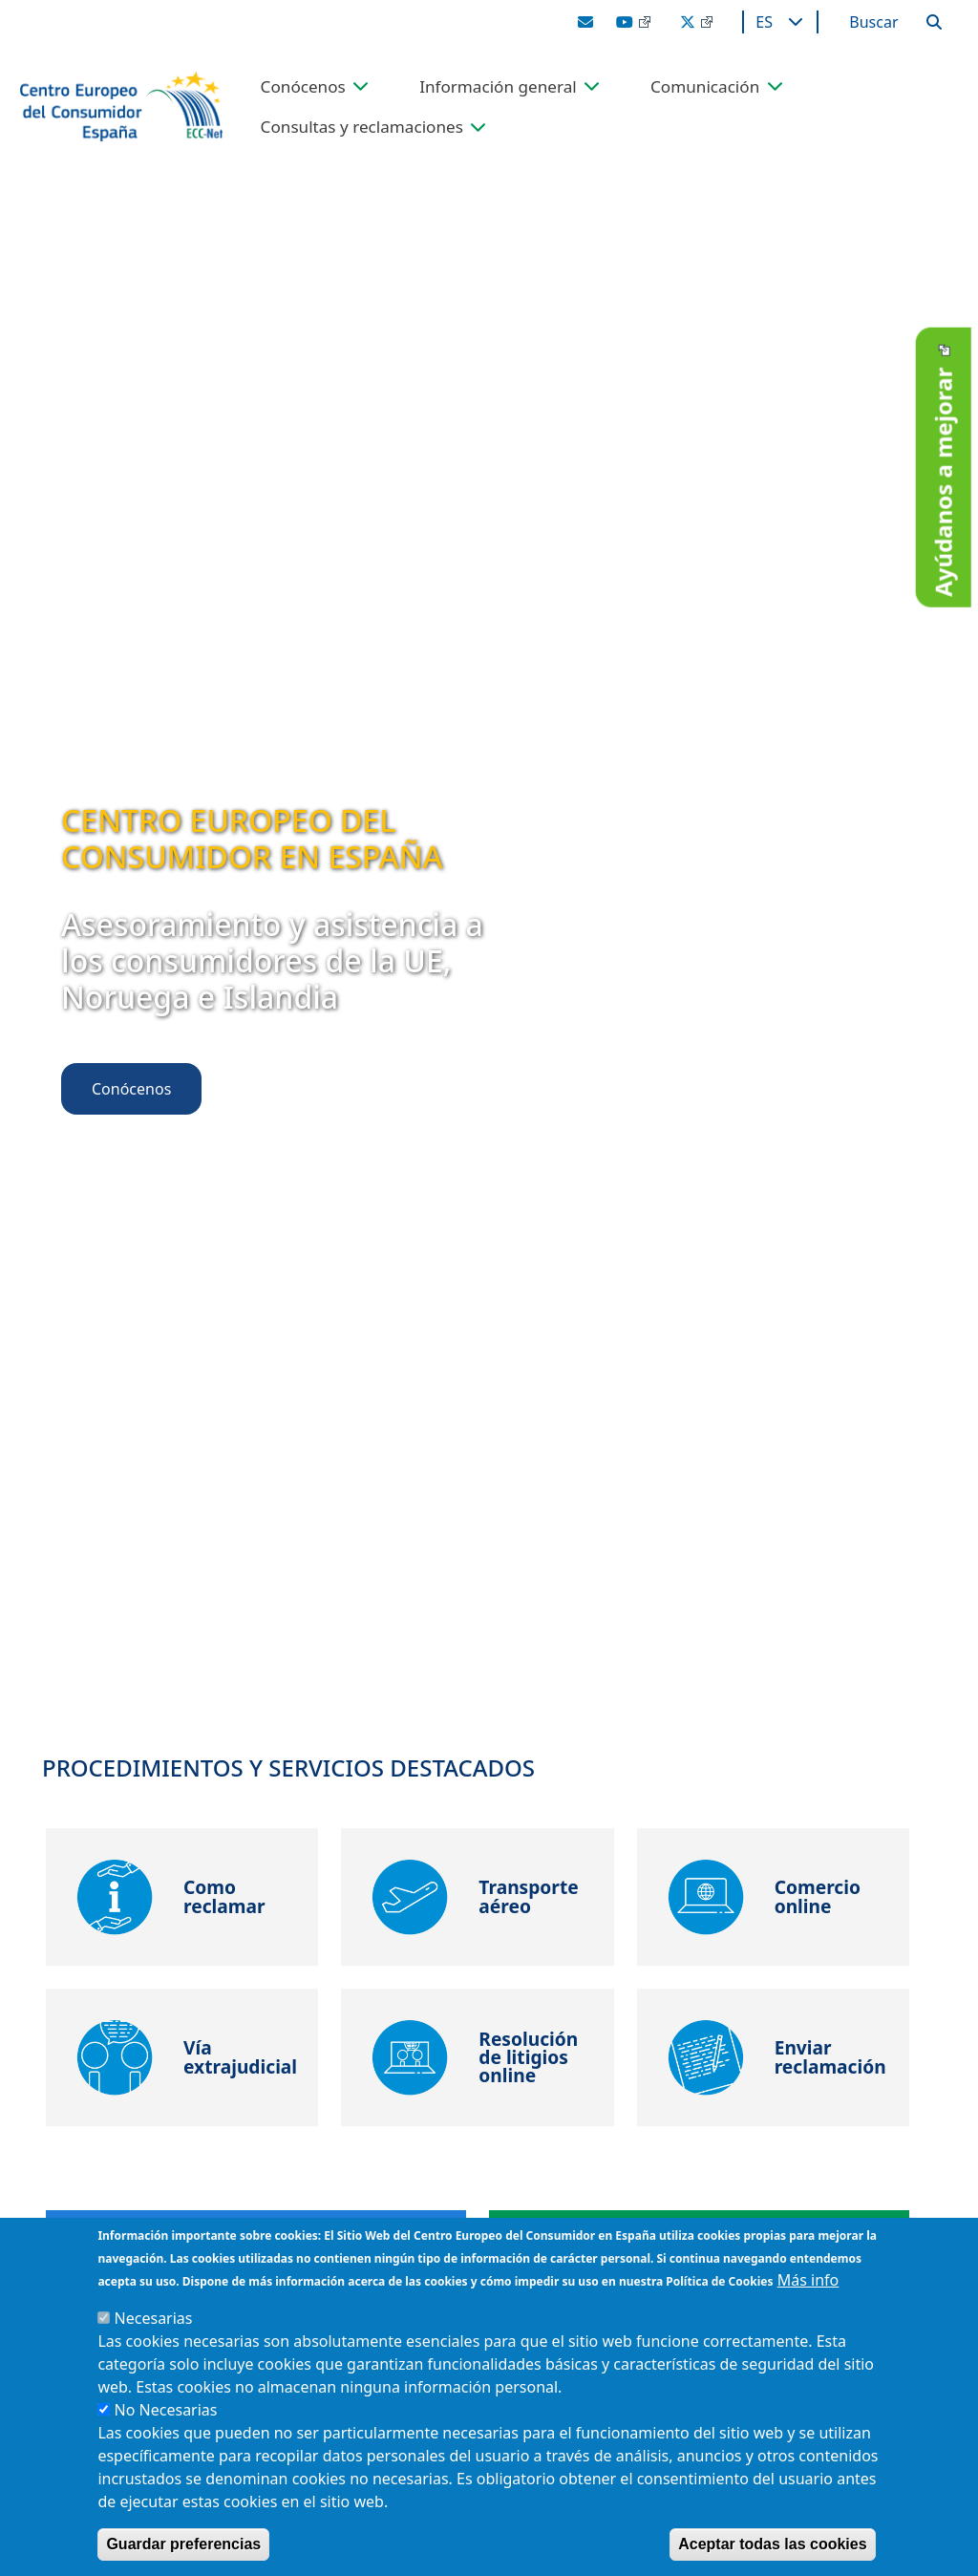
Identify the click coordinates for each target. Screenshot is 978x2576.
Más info (808, 2279)
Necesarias (154, 2318)
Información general (498, 87)
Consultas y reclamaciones (362, 127)
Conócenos (303, 87)
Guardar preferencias (183, 2544)
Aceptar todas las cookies (772, 2544)
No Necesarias (166, 2409)
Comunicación (704, 87)
